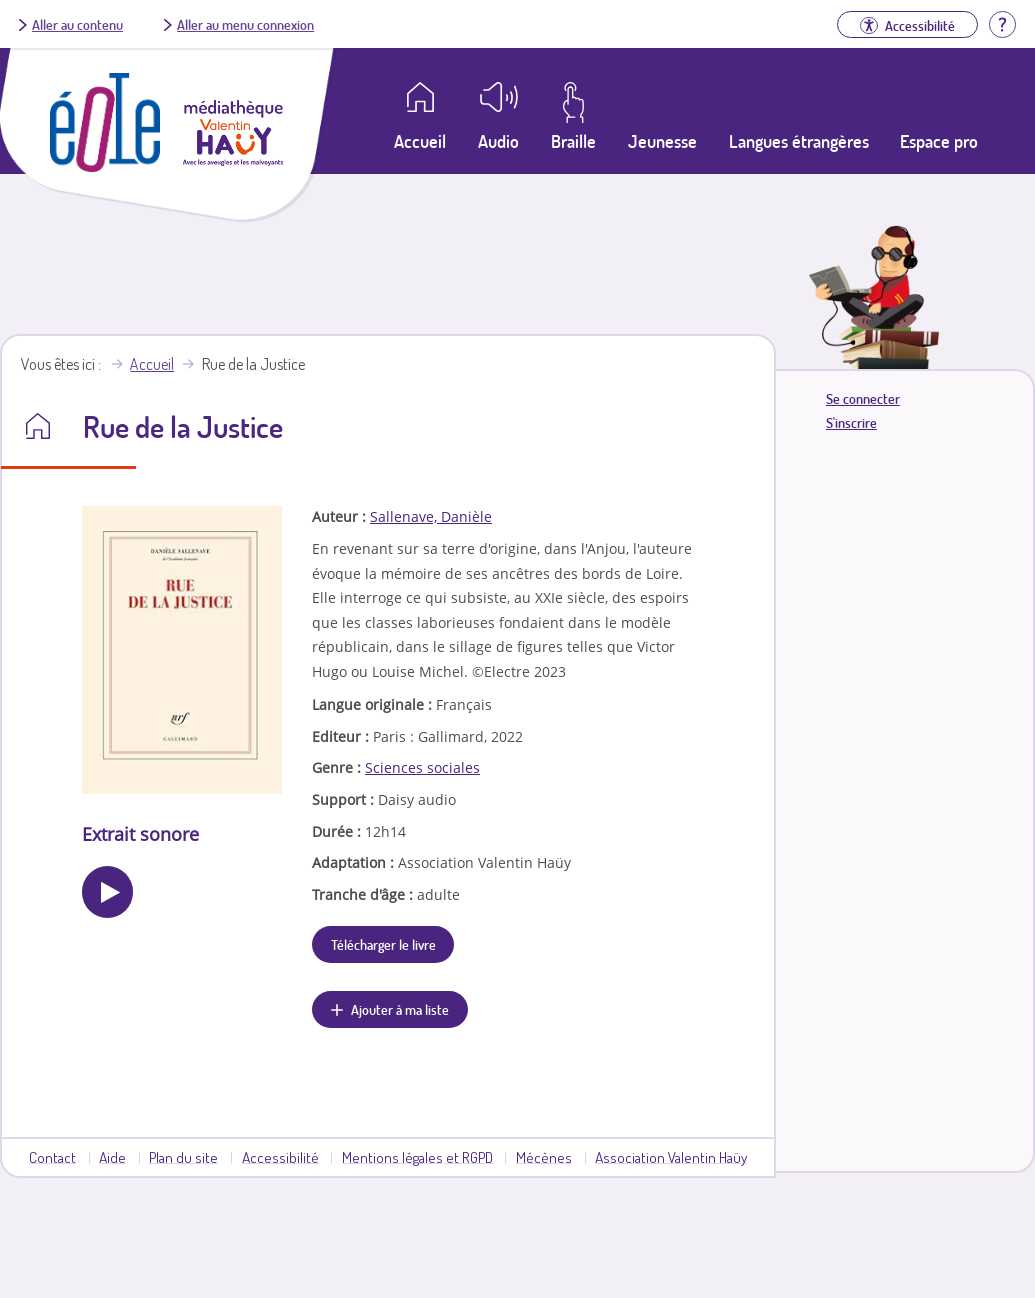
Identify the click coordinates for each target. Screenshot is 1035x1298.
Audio (498, 141)
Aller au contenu (77, 24)
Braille (573, 141)
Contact (52, 1157)
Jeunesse (662, 141)
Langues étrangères (799, 141)
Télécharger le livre (383, 944)
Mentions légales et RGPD (417, 1157)
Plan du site (183, 1157)
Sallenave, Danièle (431, 516)
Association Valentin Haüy (671, 1157)
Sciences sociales (422, 767)
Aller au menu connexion (245, 24)
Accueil (152, 364)
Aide (112, 1157)
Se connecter (863, 398)
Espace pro (939, 141)
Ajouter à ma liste (400, 1009)
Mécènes (544, 1157)
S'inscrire (851, 422)
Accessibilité (280, 1157)
